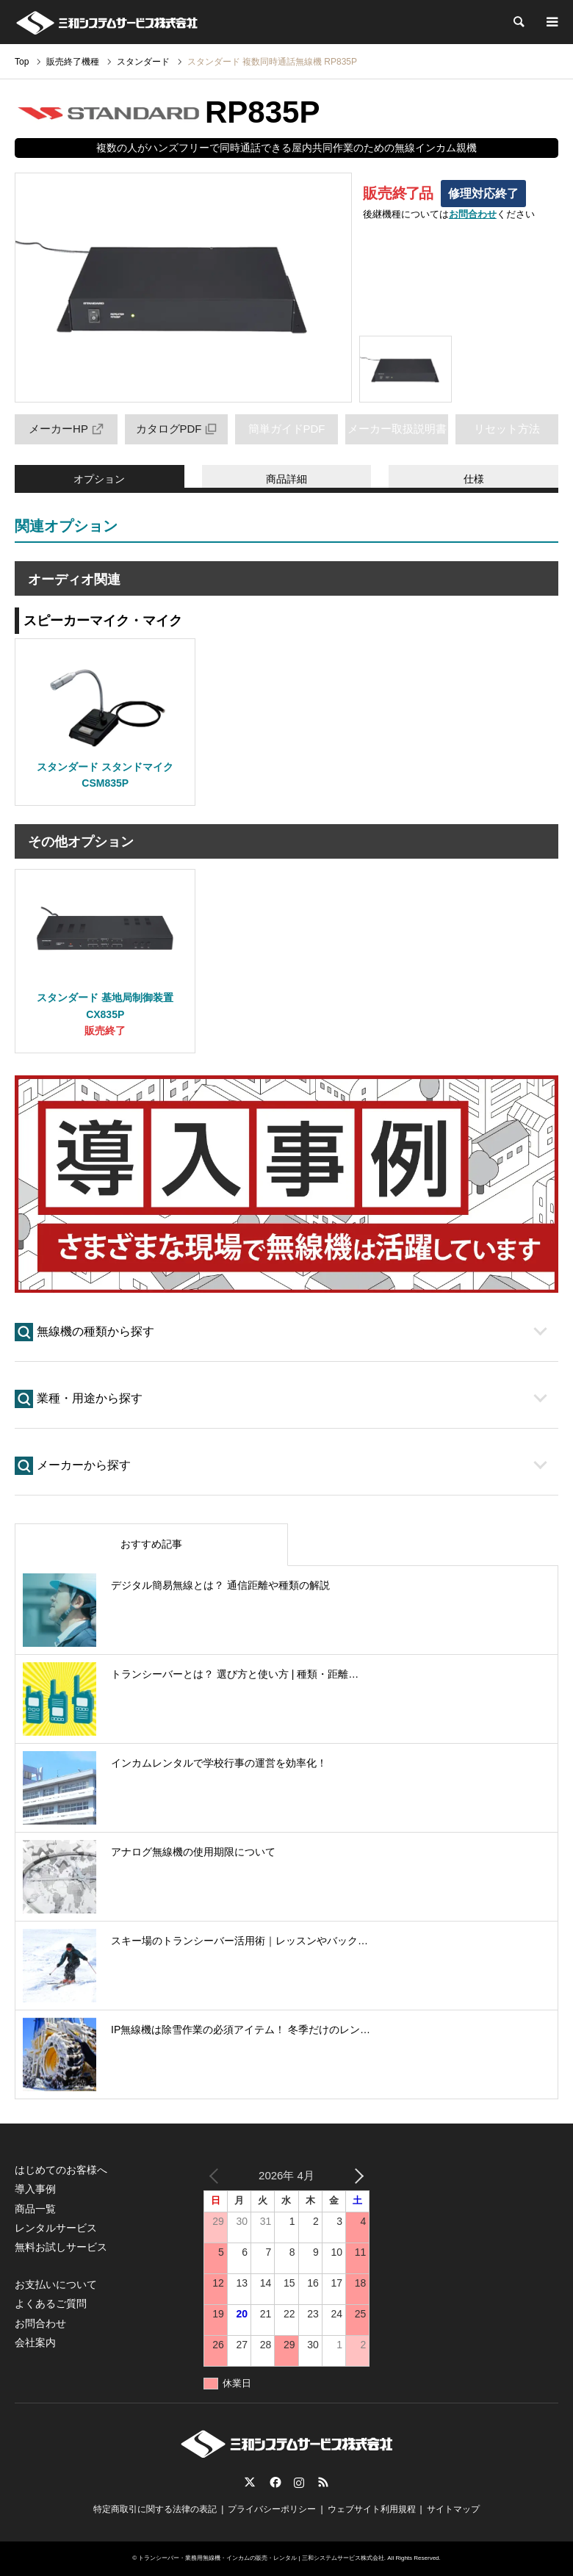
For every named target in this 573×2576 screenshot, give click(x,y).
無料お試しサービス (61, 2247)
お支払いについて (56, 2284)
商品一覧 (35, 2209)
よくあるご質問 (51, 2303)
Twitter (250, 2482)
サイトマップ (453, 2509)
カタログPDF (176, 429)
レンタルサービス (56, 2228)
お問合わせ (473, 214)
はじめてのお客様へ (61, 2170)
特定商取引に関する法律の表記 (155, 2509)
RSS (323, 2482)
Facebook (274, 2482)
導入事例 (35, 2189)
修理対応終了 (483, 193)
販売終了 (105, 1030)
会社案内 (35, 2342)
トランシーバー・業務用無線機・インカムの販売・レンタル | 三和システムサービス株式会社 (261, 2558)
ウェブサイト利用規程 (372, 2509)
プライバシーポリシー (272, 2509)
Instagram (299, 2482)
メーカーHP (66, 429)
